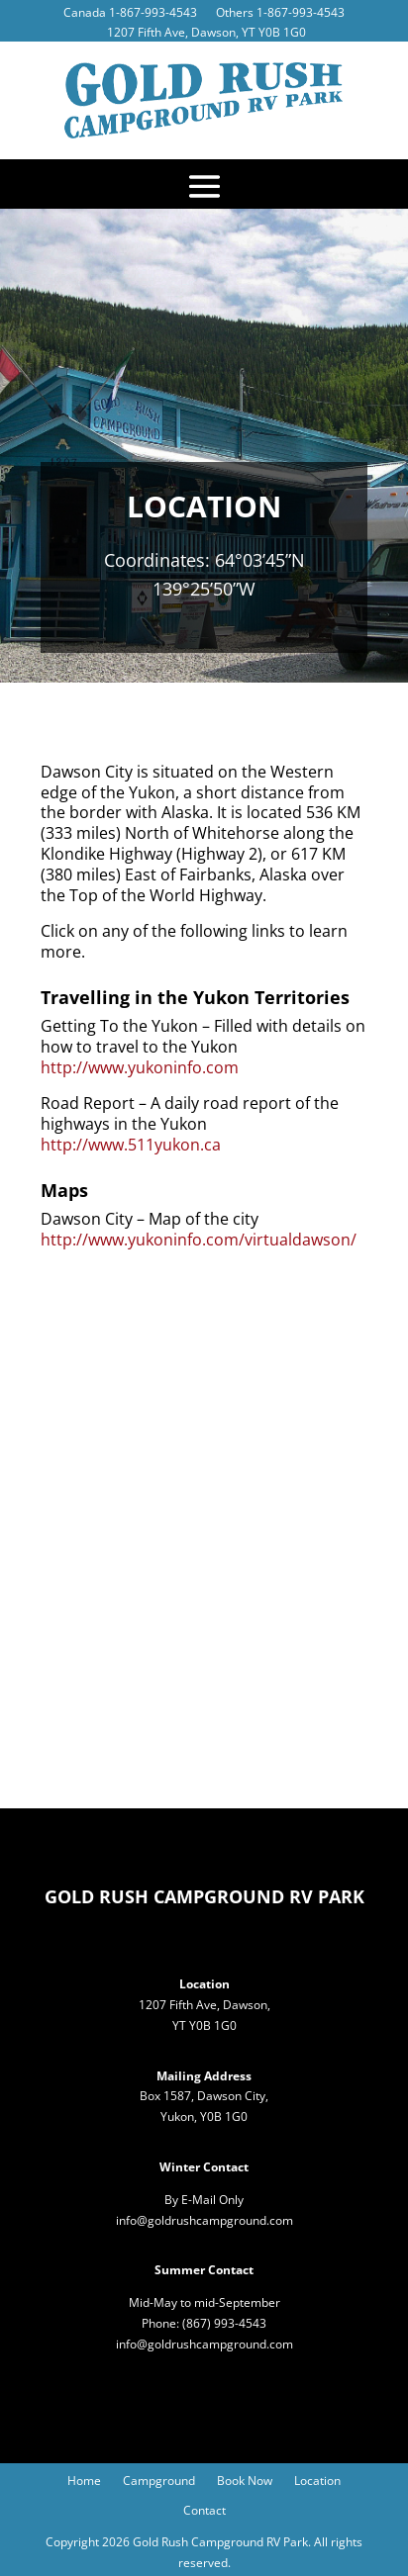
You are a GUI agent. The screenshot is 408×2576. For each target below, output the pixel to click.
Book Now (244, 2481)
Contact (204, 2511)
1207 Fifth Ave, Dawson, (204, 2004)
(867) (198, 2323)
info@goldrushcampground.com (204, 2220)
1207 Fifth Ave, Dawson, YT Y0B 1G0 (206, 32)
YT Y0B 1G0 (204, 2025)
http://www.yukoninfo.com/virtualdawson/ (199, 1239)
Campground (159, 2481)
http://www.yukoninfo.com (140, 1067)
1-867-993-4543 (153, 12)
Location (317, 2481)
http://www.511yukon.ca (131, 1144)
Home (84, 2481)
